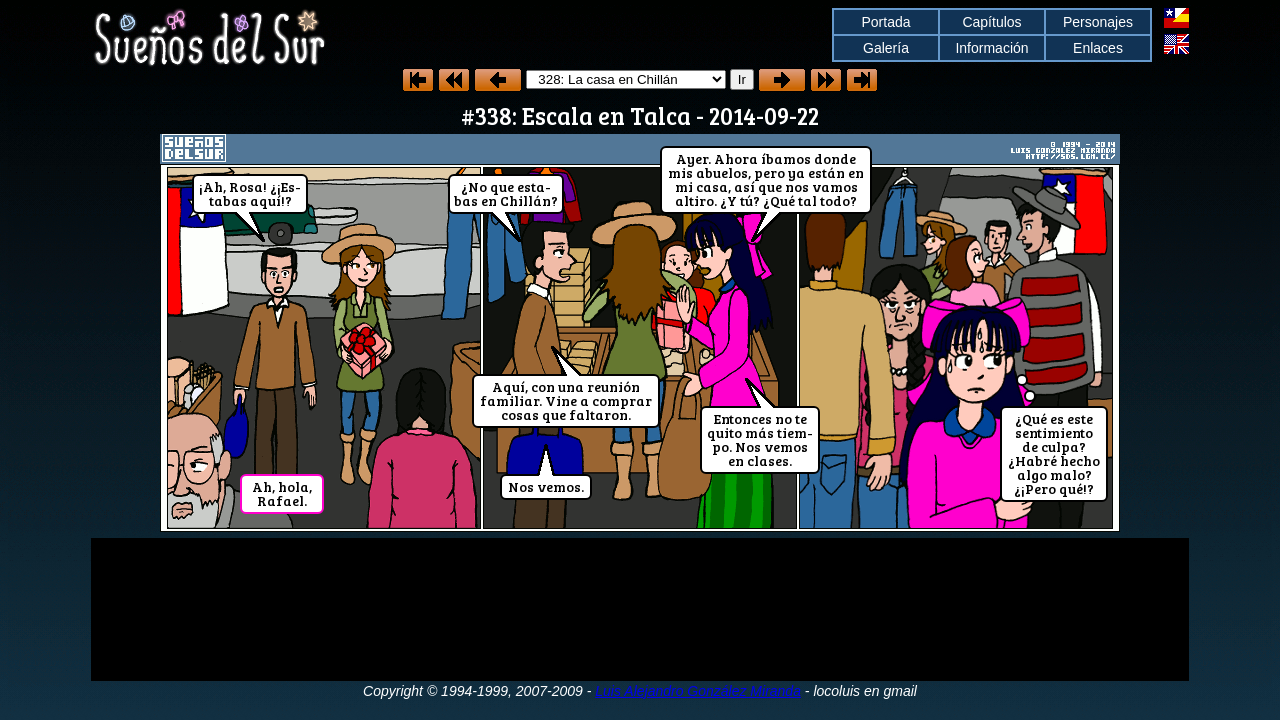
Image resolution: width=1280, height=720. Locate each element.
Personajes (1098, 22)
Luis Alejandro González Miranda (698, 691)
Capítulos (991, 22)
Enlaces (1098, 48)
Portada (885, 22)
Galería (886, 48)
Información (991, 48)
